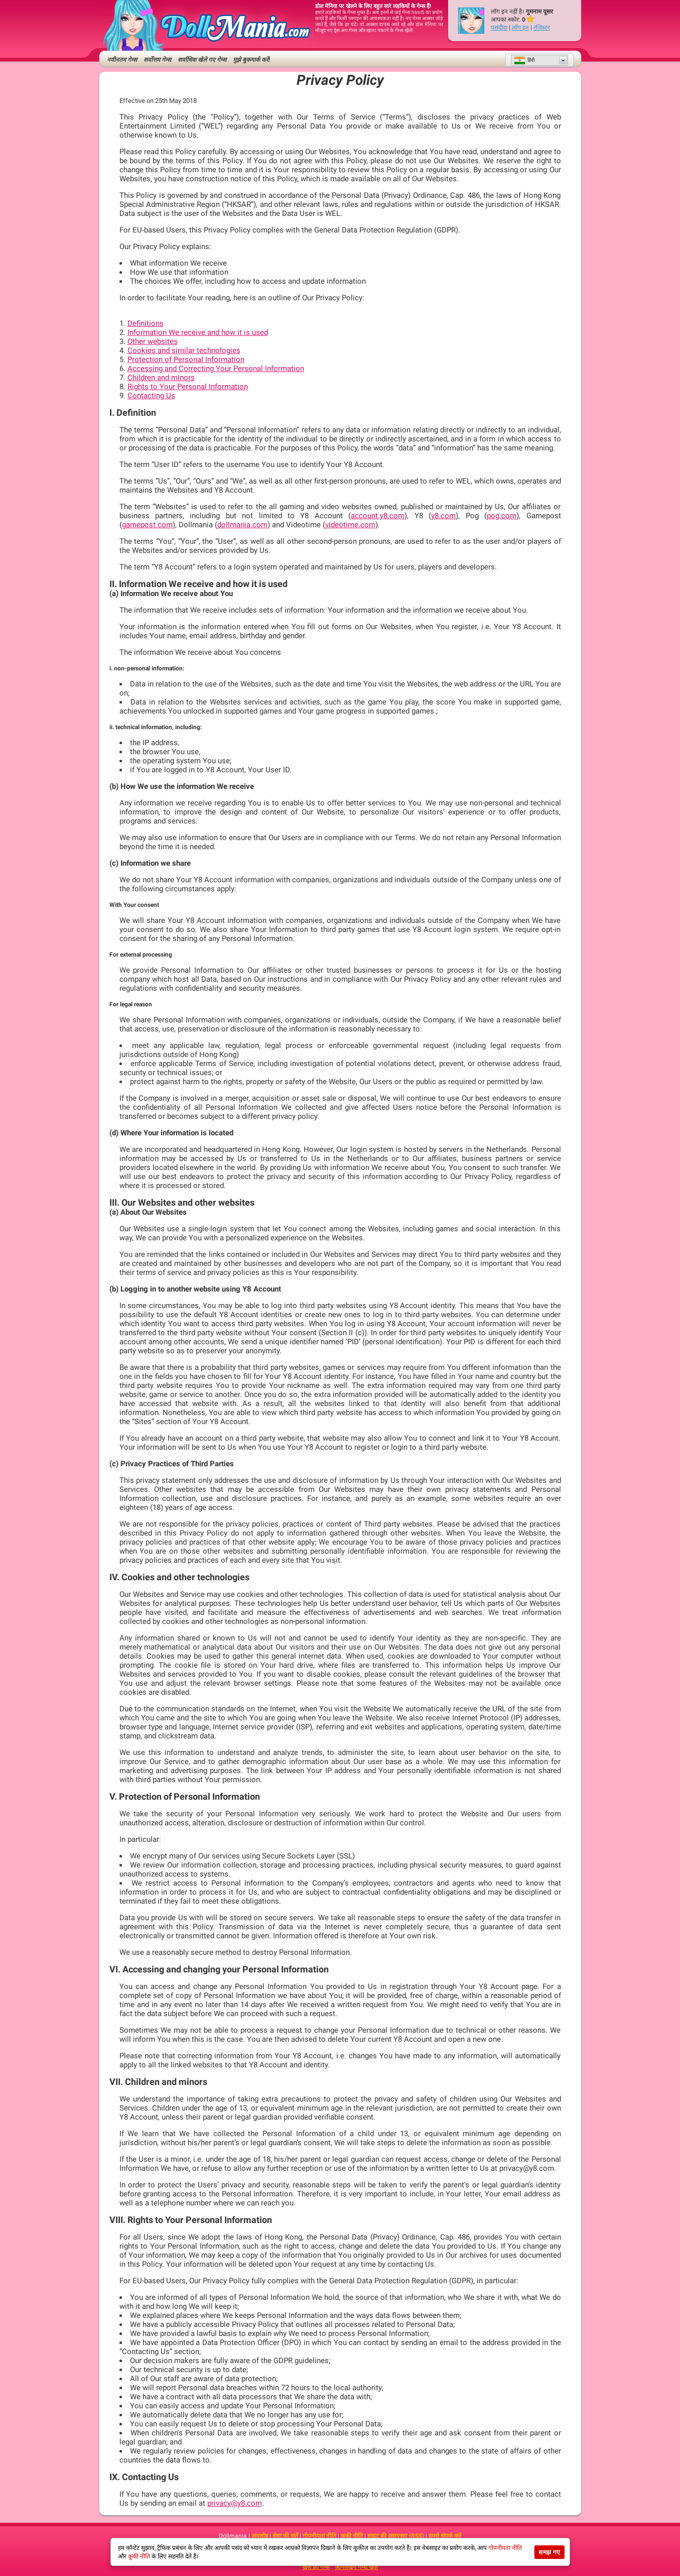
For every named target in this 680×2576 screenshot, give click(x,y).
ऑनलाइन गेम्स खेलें (356, 2566)
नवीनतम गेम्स (122, 59)
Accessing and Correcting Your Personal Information (215, 368)
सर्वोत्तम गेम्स (157, 59)
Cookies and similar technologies (183, 350)
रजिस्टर (541, 27)
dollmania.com (242, 524)
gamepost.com (147, 524)
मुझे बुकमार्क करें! (251, 59)
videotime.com (350, 524)
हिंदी (524, 60)
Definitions (145, 323)
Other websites (152, 341)
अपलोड (259, 2535)
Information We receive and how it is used (197, 332)
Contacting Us (151, 395)
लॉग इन (520, 27)
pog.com (501, 515)
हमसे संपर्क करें (445, 2535)
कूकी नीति (352, 2535)
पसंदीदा (499, 27)
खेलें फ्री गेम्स (316, 2566)
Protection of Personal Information (185, 359)
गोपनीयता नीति (319, 2535)
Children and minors (161, 377)
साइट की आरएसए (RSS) (395, 2535)
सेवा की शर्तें (285, 2535)
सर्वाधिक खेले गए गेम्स (202, 59)
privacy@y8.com (234, 2503)
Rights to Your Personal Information (187, 386)
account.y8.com (377, 515)
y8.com (443, 515)
